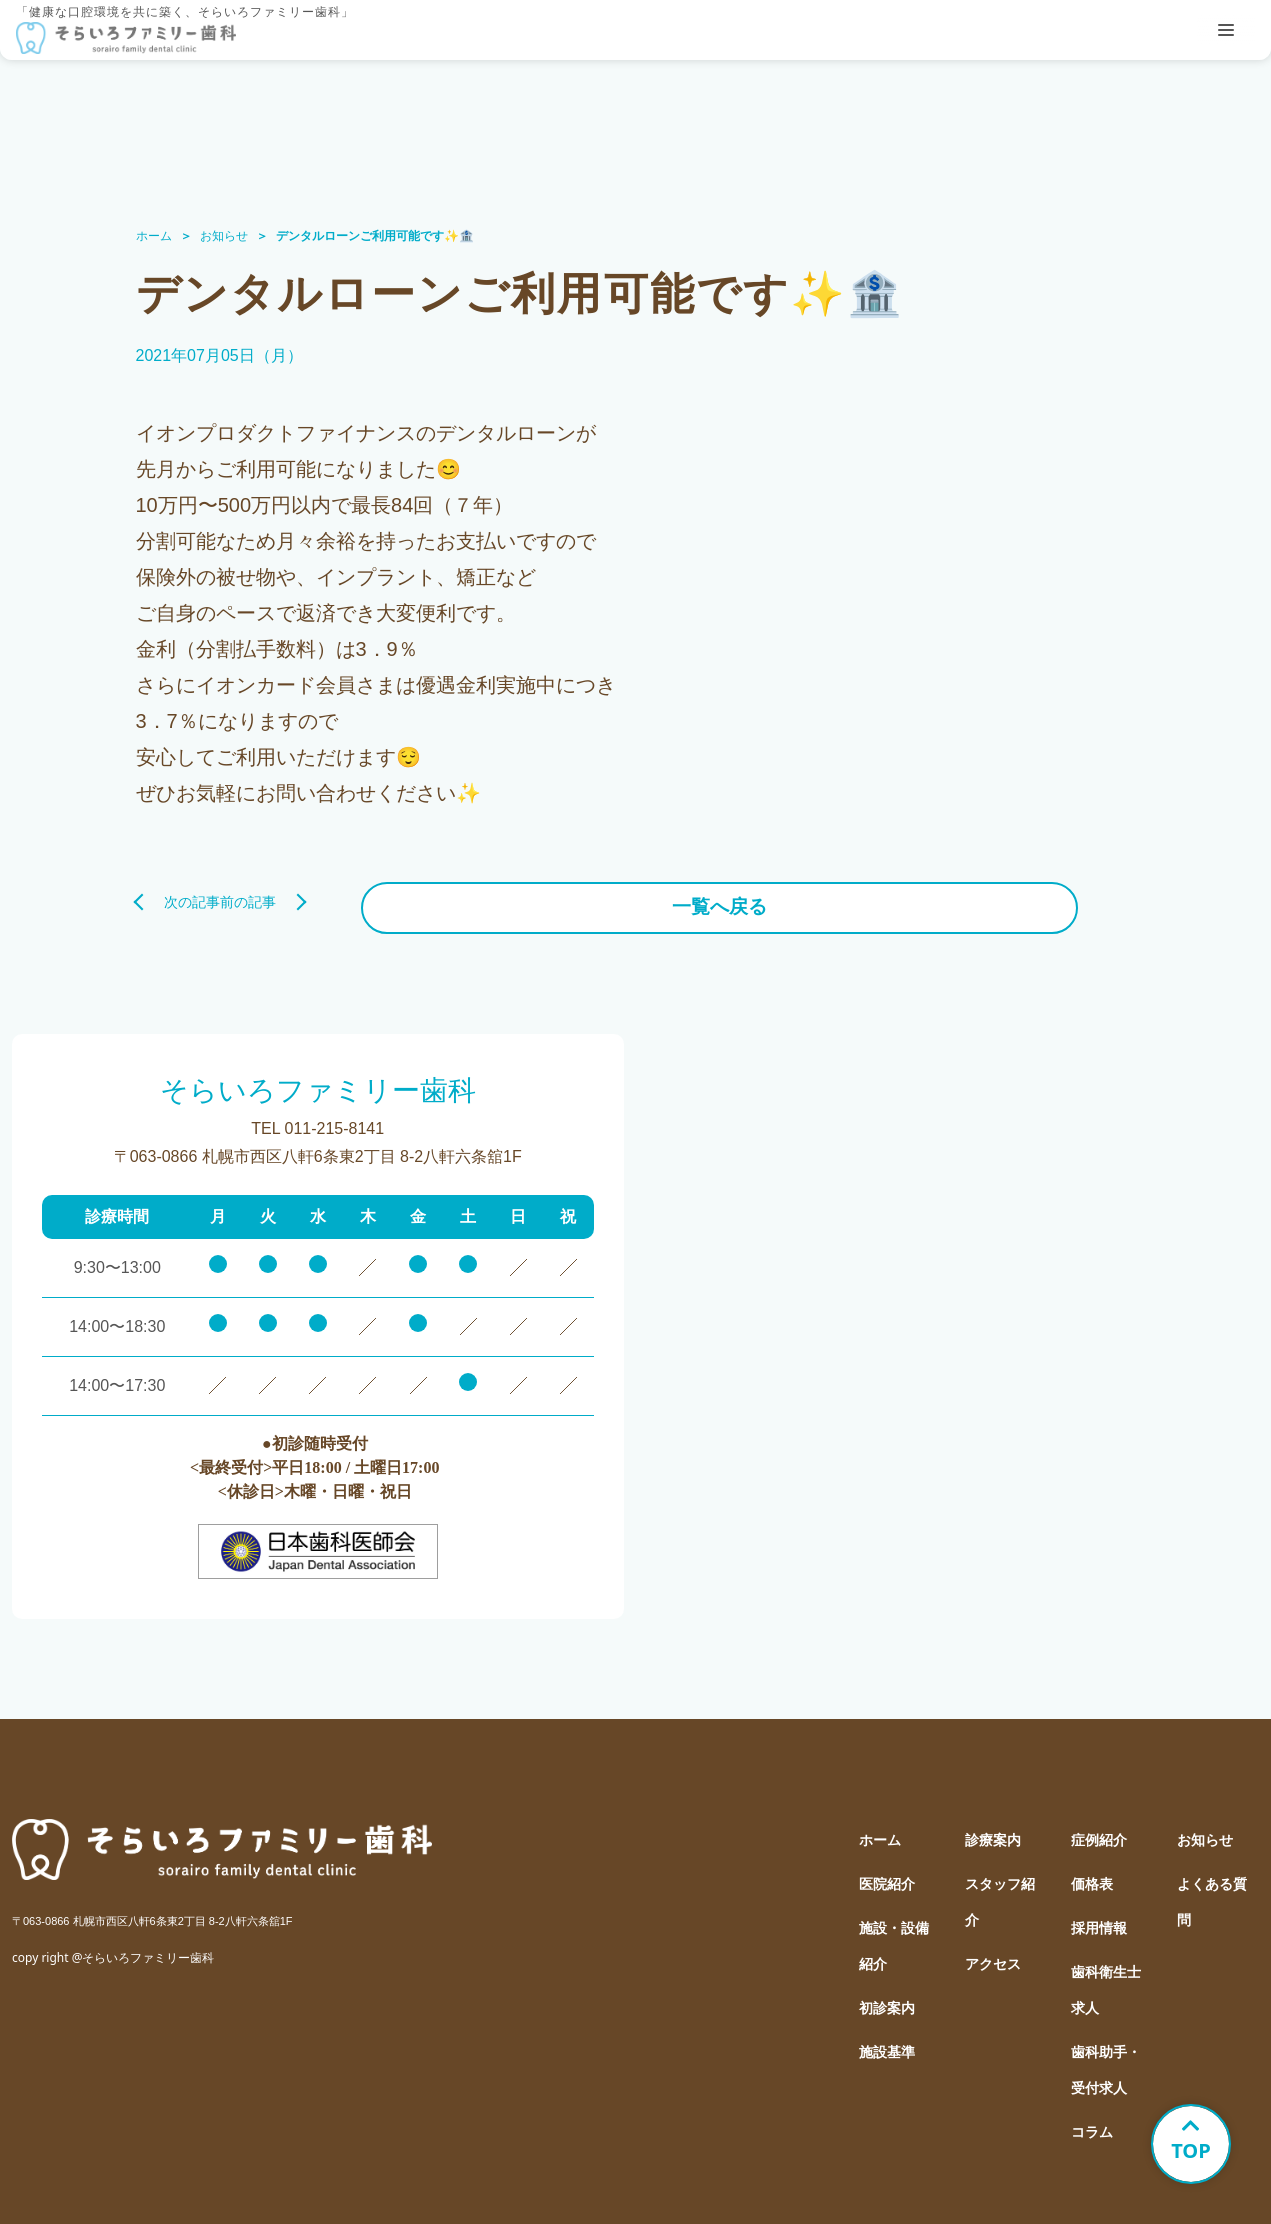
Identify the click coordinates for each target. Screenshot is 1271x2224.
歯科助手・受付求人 (1106, 2059)
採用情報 (1099, 1917)
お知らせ (224, 236)
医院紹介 (887, 1873)
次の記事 (192, 897)
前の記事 (1080, 897)
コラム (1092, 2121)
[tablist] (1226, 30)
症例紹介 (1099, 1829)
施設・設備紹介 (894, 1935)
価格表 (1092, 1873)
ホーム (154, 236)
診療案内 (993, 1829)
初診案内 (887, 1997)
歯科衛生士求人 (1106, 1979)
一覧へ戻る (636, 897)
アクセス (993, 1953)
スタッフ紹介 (1000, 1891)
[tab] (1226, 30)
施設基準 (887, 2041)
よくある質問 (1212, 1891)
